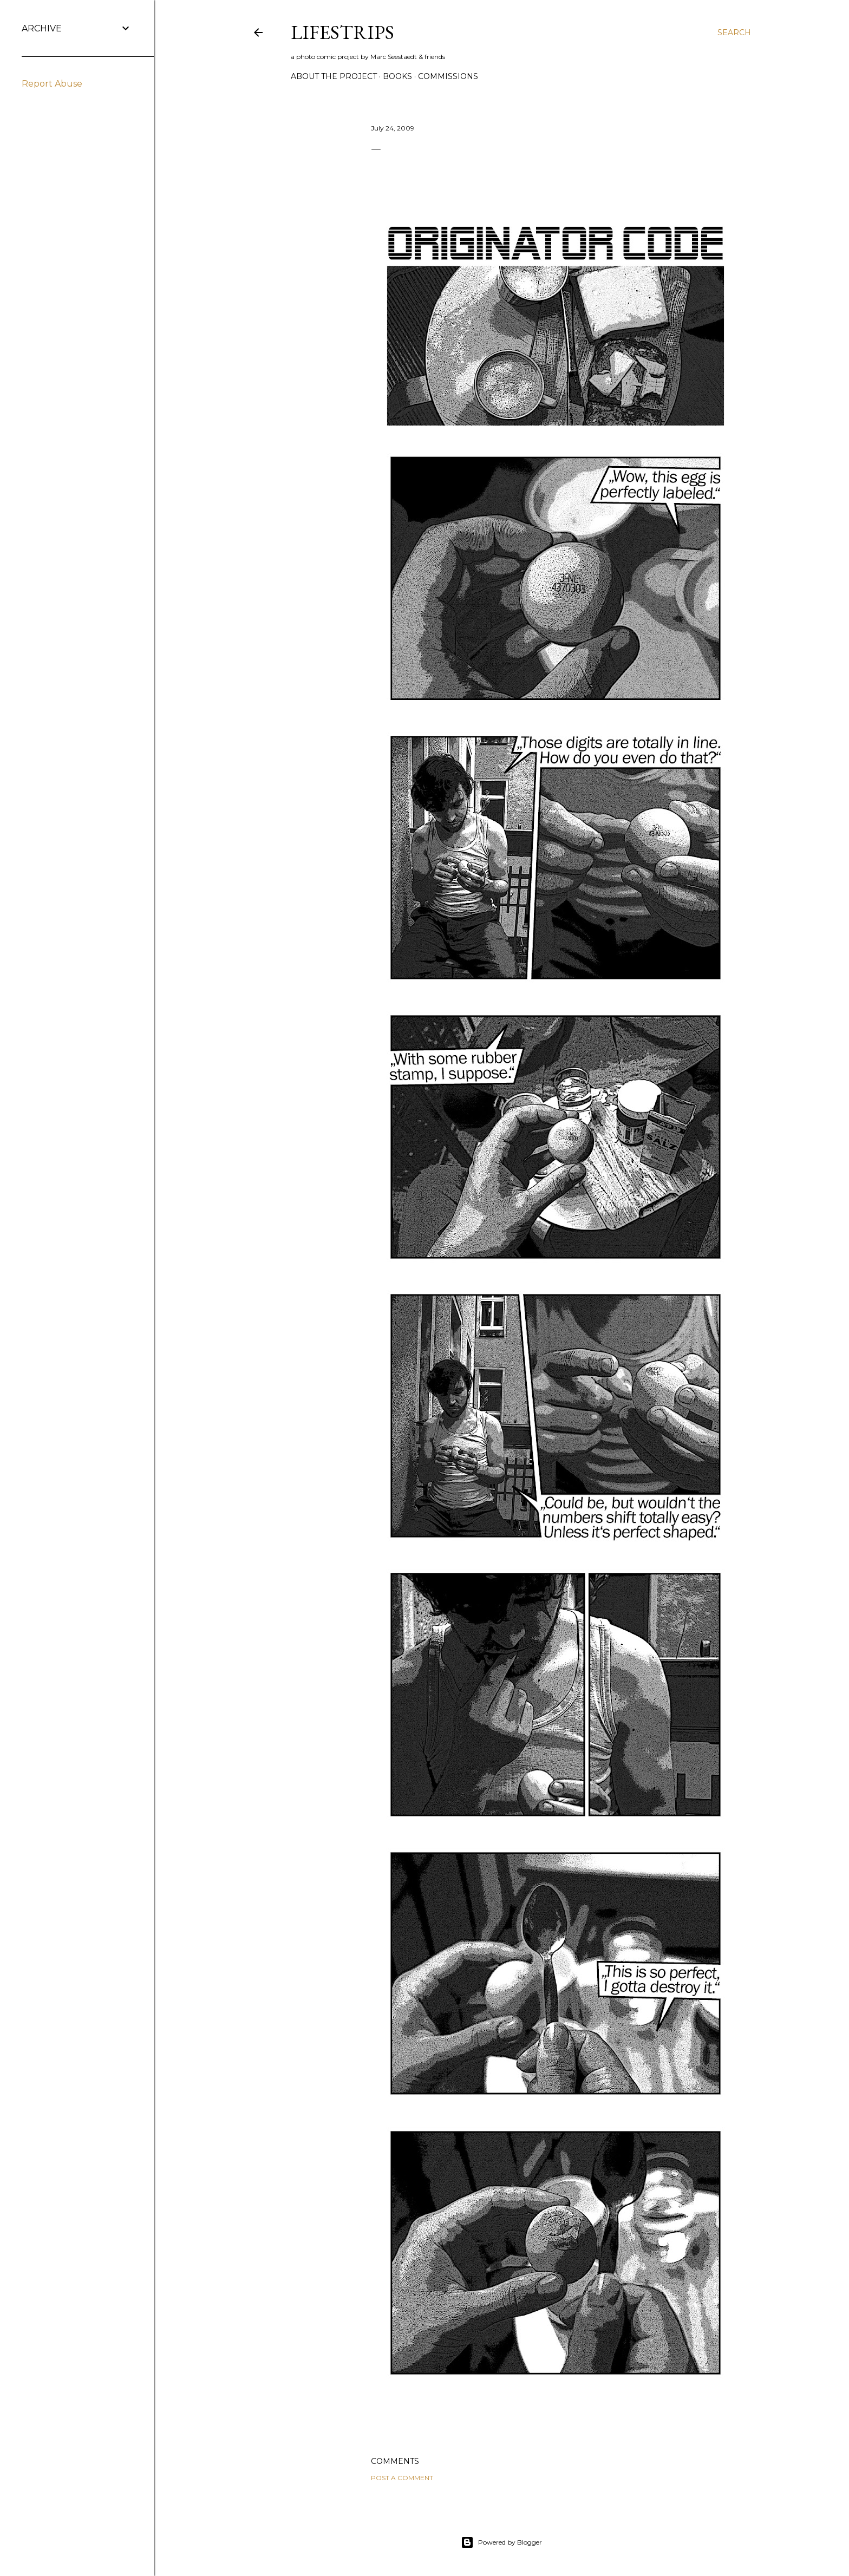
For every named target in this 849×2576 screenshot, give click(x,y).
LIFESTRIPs (342, 32)
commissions (448, 76)
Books (397, 76)
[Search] (734, 32)
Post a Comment (402, 2478)
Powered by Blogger (501, 2542)
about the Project (334, 76)
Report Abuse (52, 84)
